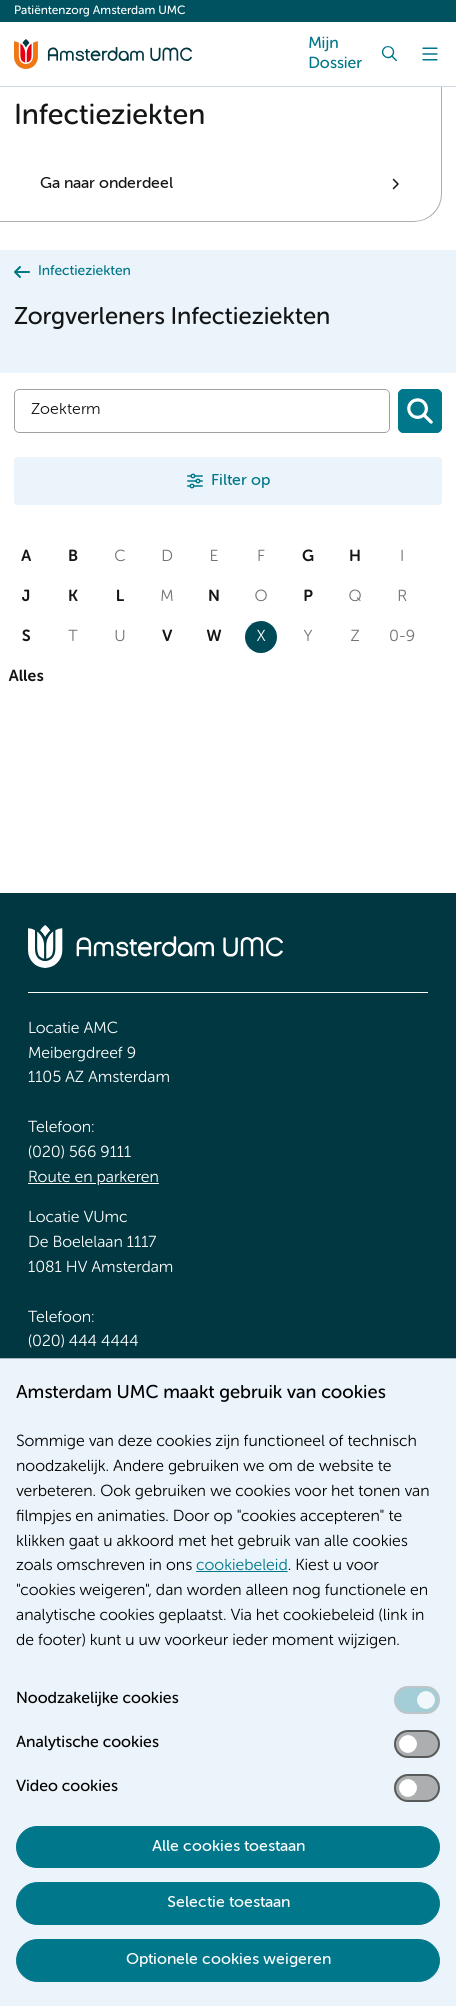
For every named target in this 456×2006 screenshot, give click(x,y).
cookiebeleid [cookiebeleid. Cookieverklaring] (242, 1566)
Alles (26, 677)
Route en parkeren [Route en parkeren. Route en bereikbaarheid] (93, 1178)
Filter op (240, 481)
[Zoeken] (420, 411)
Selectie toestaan (228, 1903)
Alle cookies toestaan (228, 1847)
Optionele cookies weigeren (228, 1960)
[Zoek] (390, 54)
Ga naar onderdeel (106, 184)
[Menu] (430, 54)
